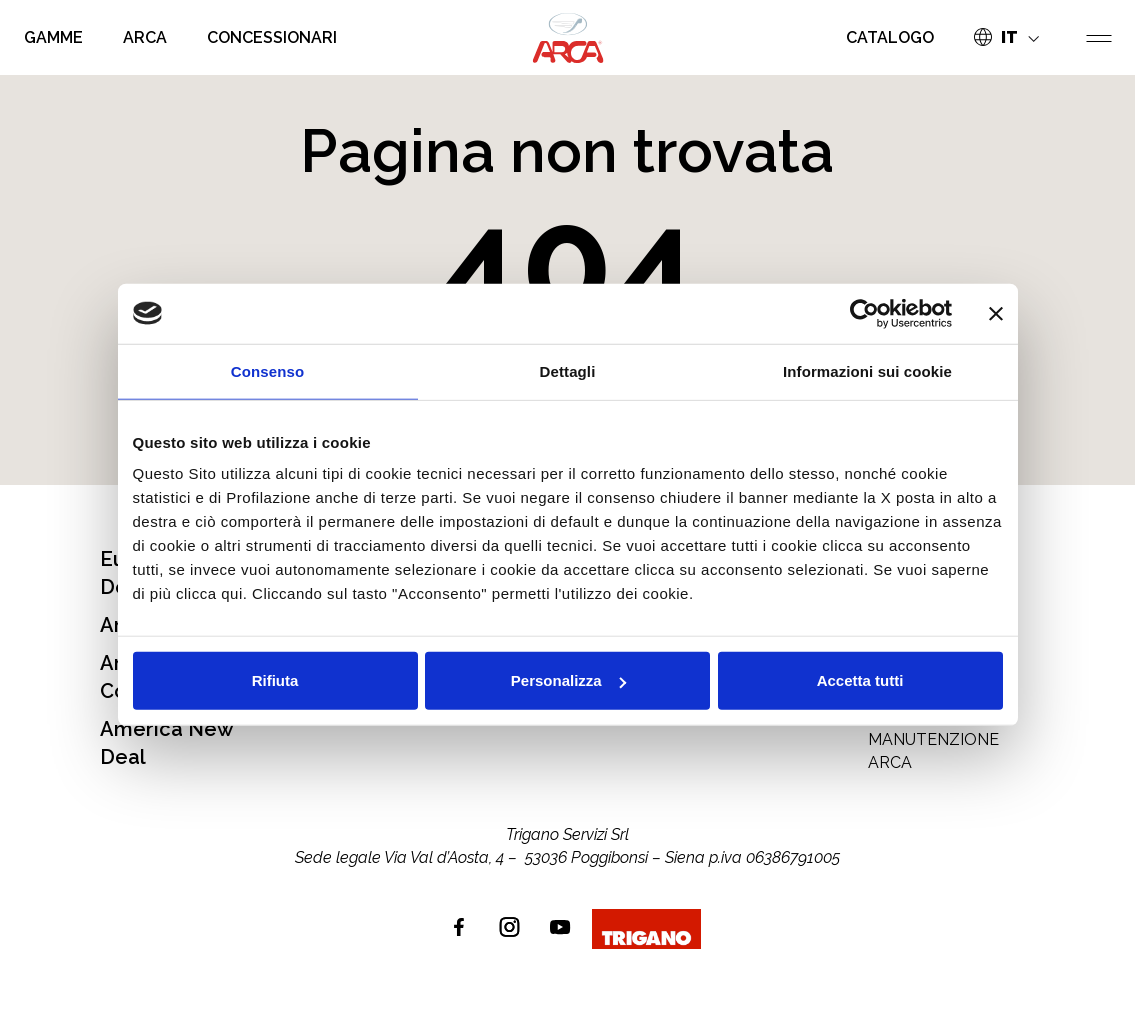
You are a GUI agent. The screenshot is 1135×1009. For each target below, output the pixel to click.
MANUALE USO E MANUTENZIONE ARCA (933, 740)
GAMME (53, 37)
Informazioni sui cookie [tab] (867, 370)
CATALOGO (890, 37)
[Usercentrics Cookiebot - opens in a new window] (864, 313)
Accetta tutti (860, 680)
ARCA (145, 37)
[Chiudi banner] (996, 313)
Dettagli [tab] (568, 370)
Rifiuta (275, 680)
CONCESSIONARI (272, 37)
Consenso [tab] (267, 370)
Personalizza (568, 680)
